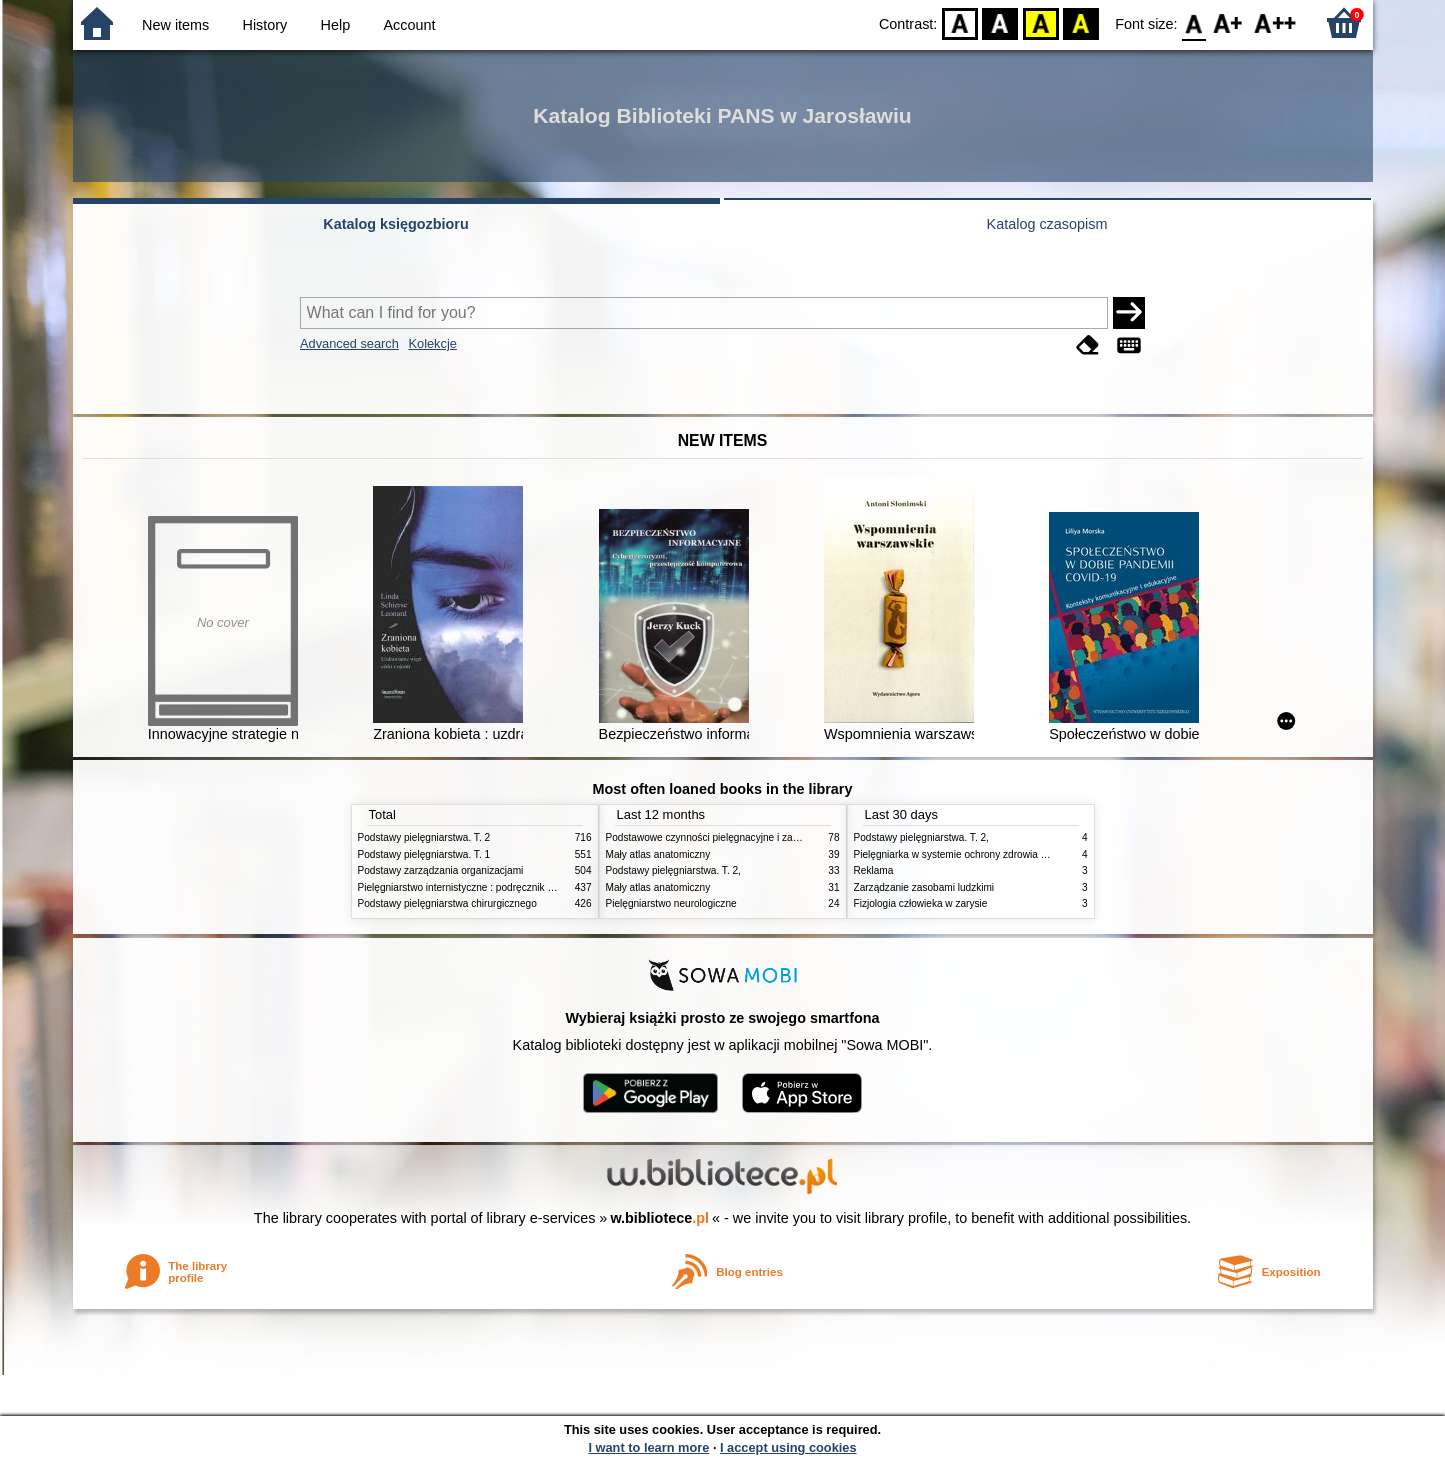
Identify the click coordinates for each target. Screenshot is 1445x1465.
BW (1000, 22)
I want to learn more (648, 1447)
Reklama (874, 870)
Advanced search (349, 343)
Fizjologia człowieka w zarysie (921, 903)
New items (175, 25)
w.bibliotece (659, 1218)
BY (1080, 22)
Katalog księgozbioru (396, 224)
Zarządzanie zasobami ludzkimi (924, 887)
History (265, 25)
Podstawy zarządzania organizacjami (441, 870)
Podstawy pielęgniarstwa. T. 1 (424, 854)
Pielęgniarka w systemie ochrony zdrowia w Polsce (967, 854)
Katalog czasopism (1047, 224)
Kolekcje (432, 343)
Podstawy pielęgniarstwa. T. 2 (424, 837)
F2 (1275, 22)
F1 (1228, 22)
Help (336, 25)
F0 (1194, 22)
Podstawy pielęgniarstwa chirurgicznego (447, 903)
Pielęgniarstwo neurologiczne (671, 903)
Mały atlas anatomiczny (658, 854)
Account (409, 25)
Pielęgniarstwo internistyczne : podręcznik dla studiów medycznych (507, 887)
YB (1040, 22)
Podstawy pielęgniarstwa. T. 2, (673, 870)
